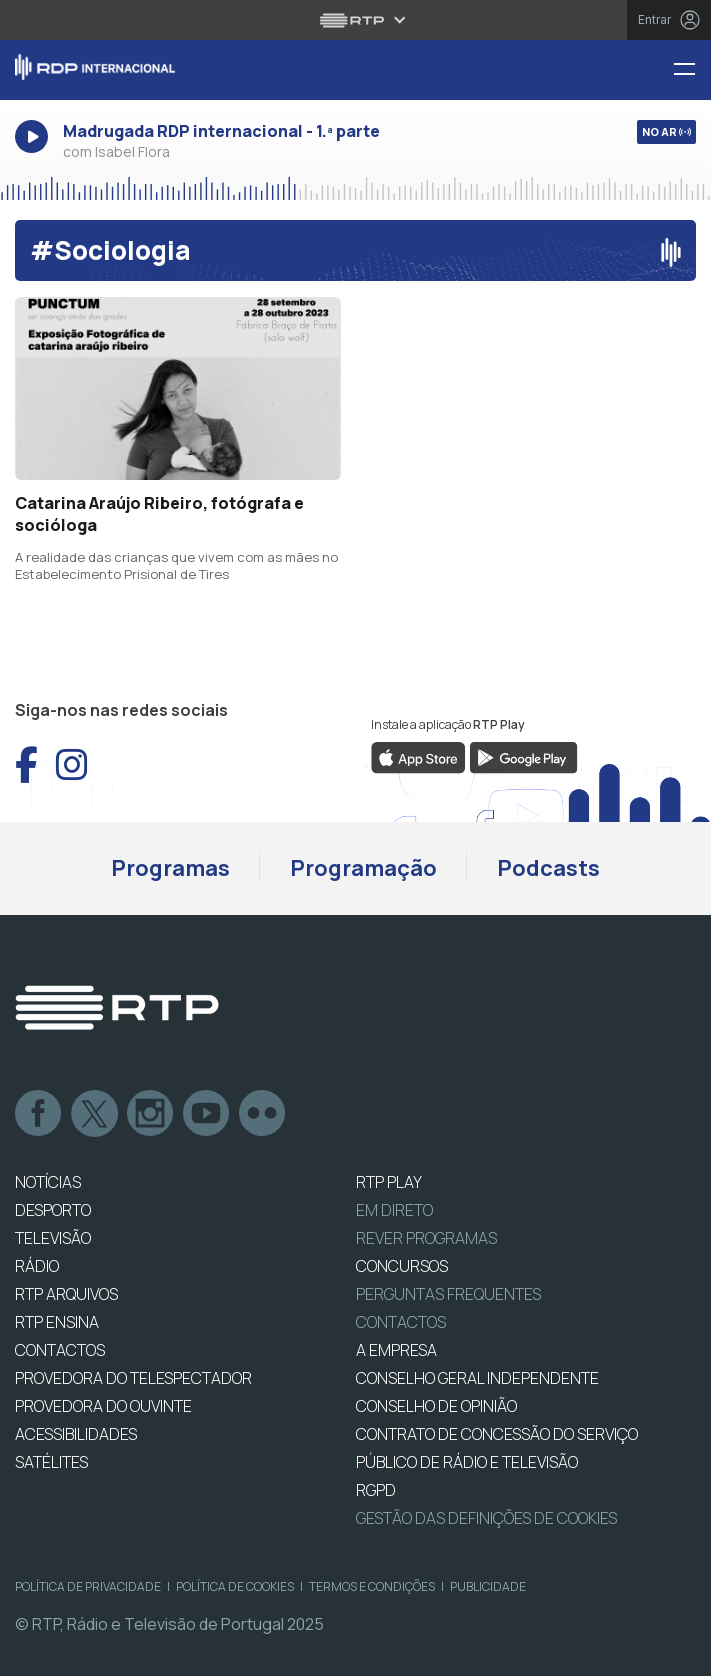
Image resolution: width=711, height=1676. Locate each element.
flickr (263, 1114)
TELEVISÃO (53, 1238)
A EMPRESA (396, 1350)
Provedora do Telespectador (133, 1378)
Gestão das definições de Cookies (486, 1518)
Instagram (151, 1114)
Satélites (51, 1462)
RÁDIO (37, 1266)
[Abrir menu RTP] (355, 20)
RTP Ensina (57, 1322)
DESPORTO (53, 1210)
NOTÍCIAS (48, 1182)
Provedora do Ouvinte (103, 1406)
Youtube (207, 1114)
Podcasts (548, 868)
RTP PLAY (389, 1182)
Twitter (95, 1114)
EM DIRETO (394, 1210)
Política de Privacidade (88, 1586)
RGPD (376, 1490)
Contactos (401, 1322)
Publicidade (488, 1586)
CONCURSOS (402, 1266)
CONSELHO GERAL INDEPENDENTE (477, 1378)
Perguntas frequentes (448, 1294)
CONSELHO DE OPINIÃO (436, 1406)
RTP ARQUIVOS (66, 1294)
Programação (363, 868)
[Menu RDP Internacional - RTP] (692, 70)
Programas (170, 868)
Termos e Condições (372, 1586)
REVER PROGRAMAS (426, 1238)
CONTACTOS (60, 1350)
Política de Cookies (235, 1586)
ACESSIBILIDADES (76, 1434)
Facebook (39, 1114)
